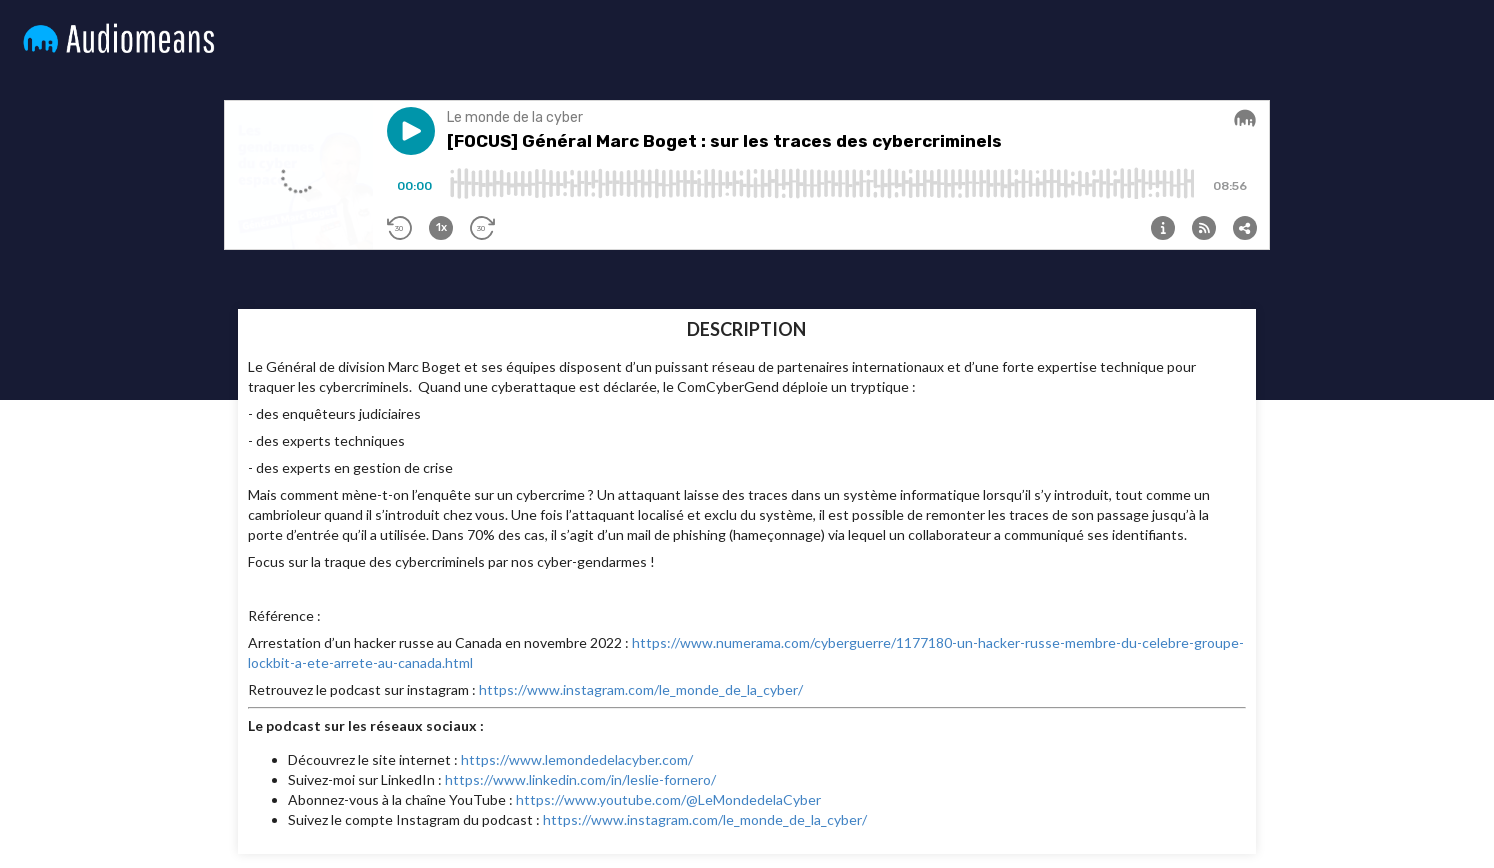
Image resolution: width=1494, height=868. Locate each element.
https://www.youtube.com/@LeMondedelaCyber (668, 799)
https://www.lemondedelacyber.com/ (577, 759)
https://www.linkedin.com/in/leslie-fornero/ (580, 779)
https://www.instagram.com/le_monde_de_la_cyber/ (641, 689)
